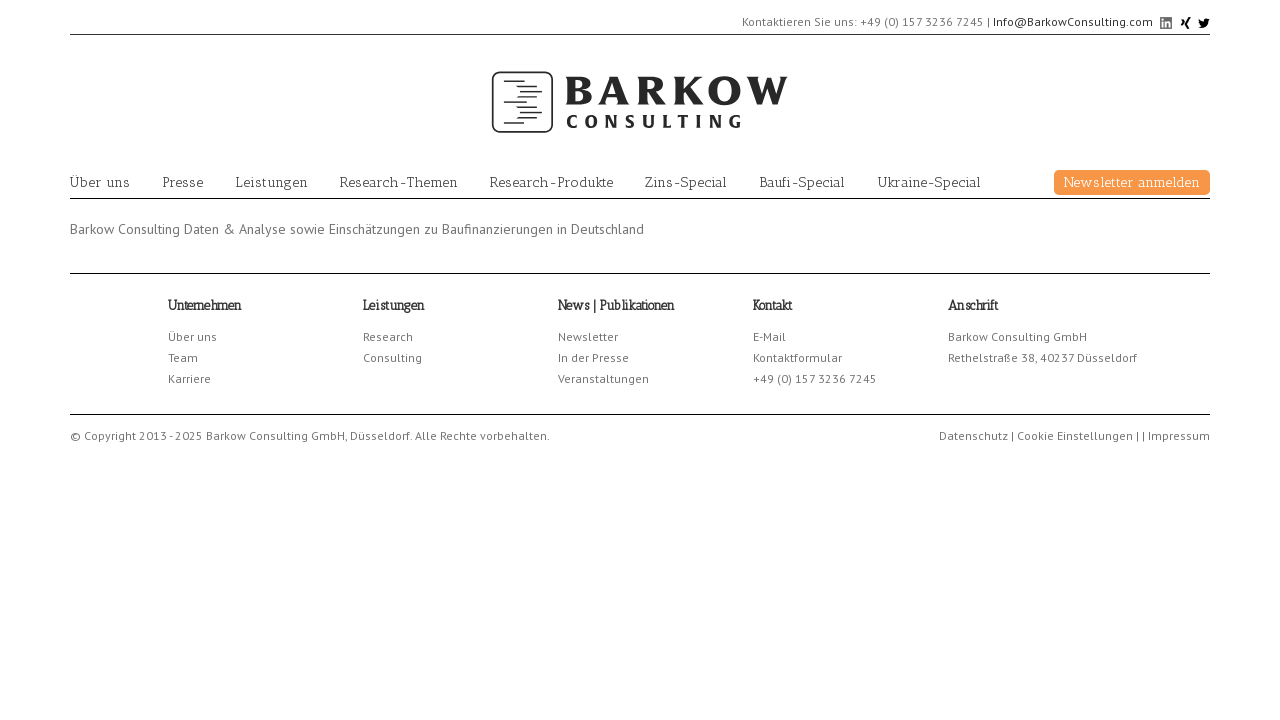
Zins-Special (686, 182)
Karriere (189, 378)
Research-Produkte (551, 182)
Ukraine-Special (929, 182)
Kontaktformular (797, 357)
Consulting (392, 357)
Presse (182, 182)
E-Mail (769, 336)
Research (388, 336)
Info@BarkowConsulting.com (1073, 21)
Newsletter (588, 336)
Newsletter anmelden (1132, 182)
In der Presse (593, 357)
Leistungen (271, 182)
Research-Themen (399, 182)
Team (183, 357)
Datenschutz (973, 435)
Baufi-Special (802, 182)
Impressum (1179, 435)
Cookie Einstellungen (1075, 435)
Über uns (100, 182)
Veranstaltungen (603, 378)
